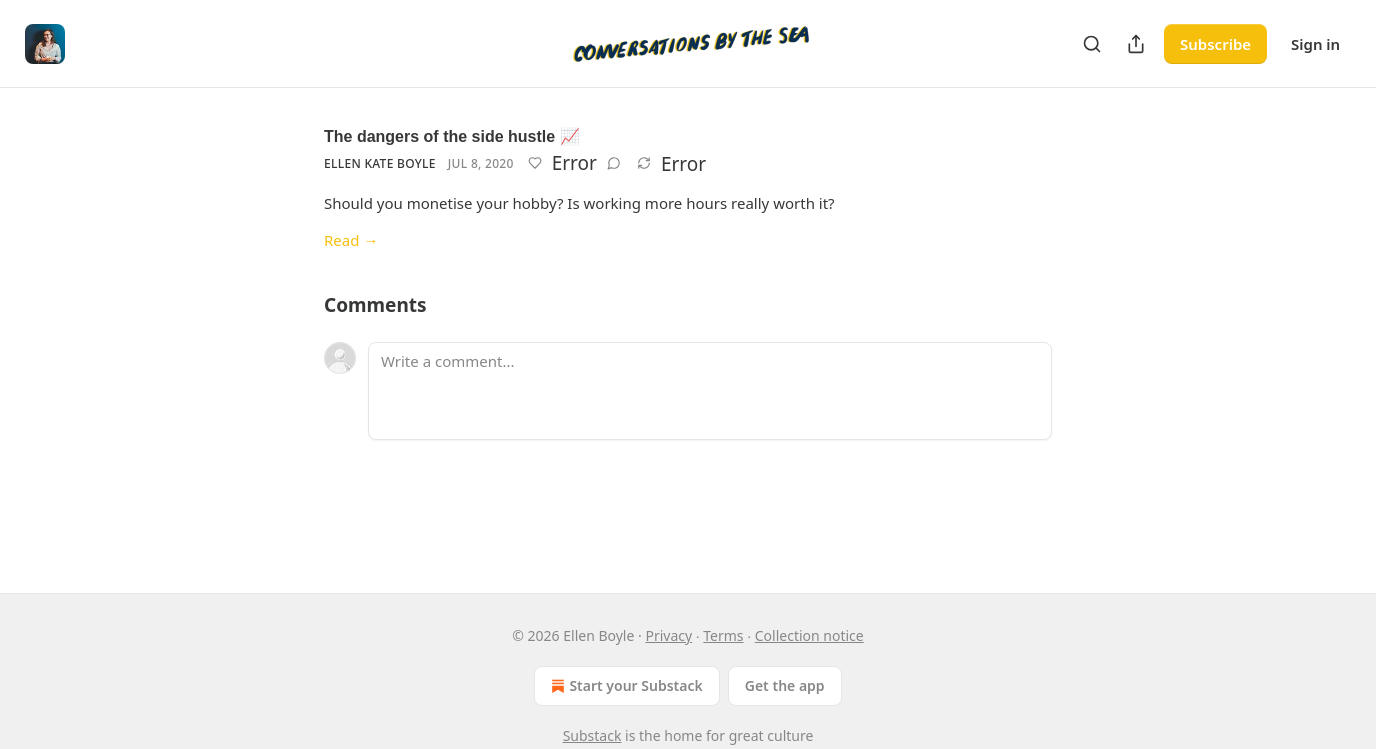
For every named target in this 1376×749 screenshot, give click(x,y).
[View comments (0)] (614, 163)
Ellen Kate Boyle (380, 163)
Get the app (785, 685)
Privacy (668, 635)
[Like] (535, 163)
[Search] (1092, 44)
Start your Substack (624, 686)
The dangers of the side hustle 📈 (452, 136)
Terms (723, 635)
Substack (592, 735)
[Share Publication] (1136, 44)
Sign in (1315, 44)
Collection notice (809, 635)
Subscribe (1215, 44)
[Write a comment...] (710, 391)
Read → (351, 240)
